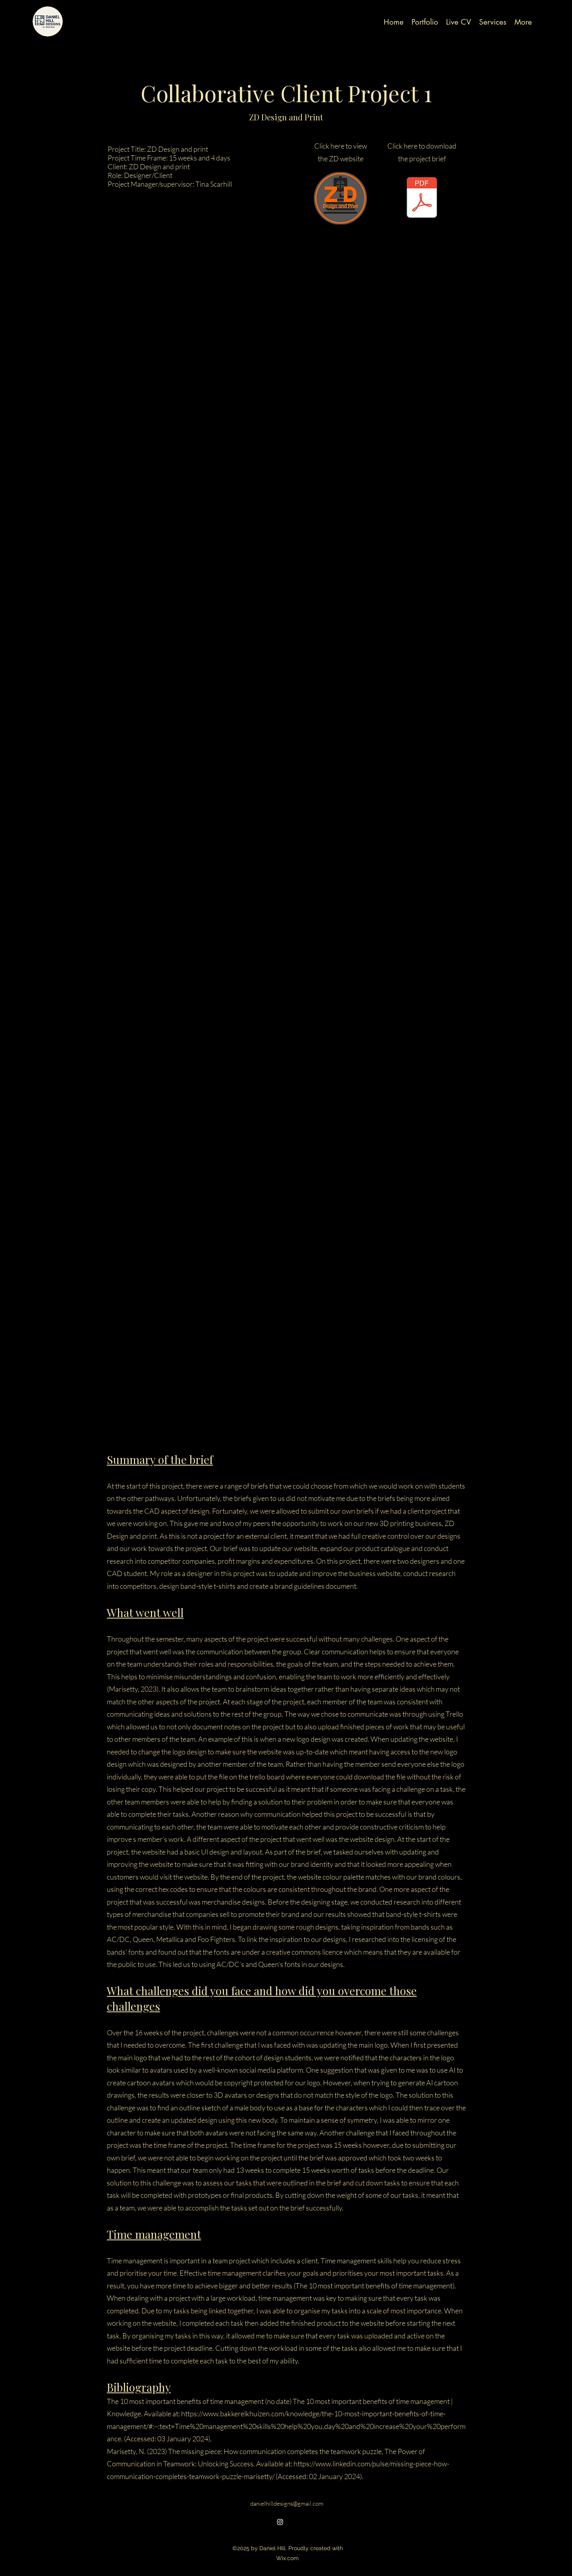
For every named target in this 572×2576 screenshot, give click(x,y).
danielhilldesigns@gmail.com (286, 2503)
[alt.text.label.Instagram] (280, 2522)
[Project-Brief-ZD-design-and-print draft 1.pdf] (422, 198)
